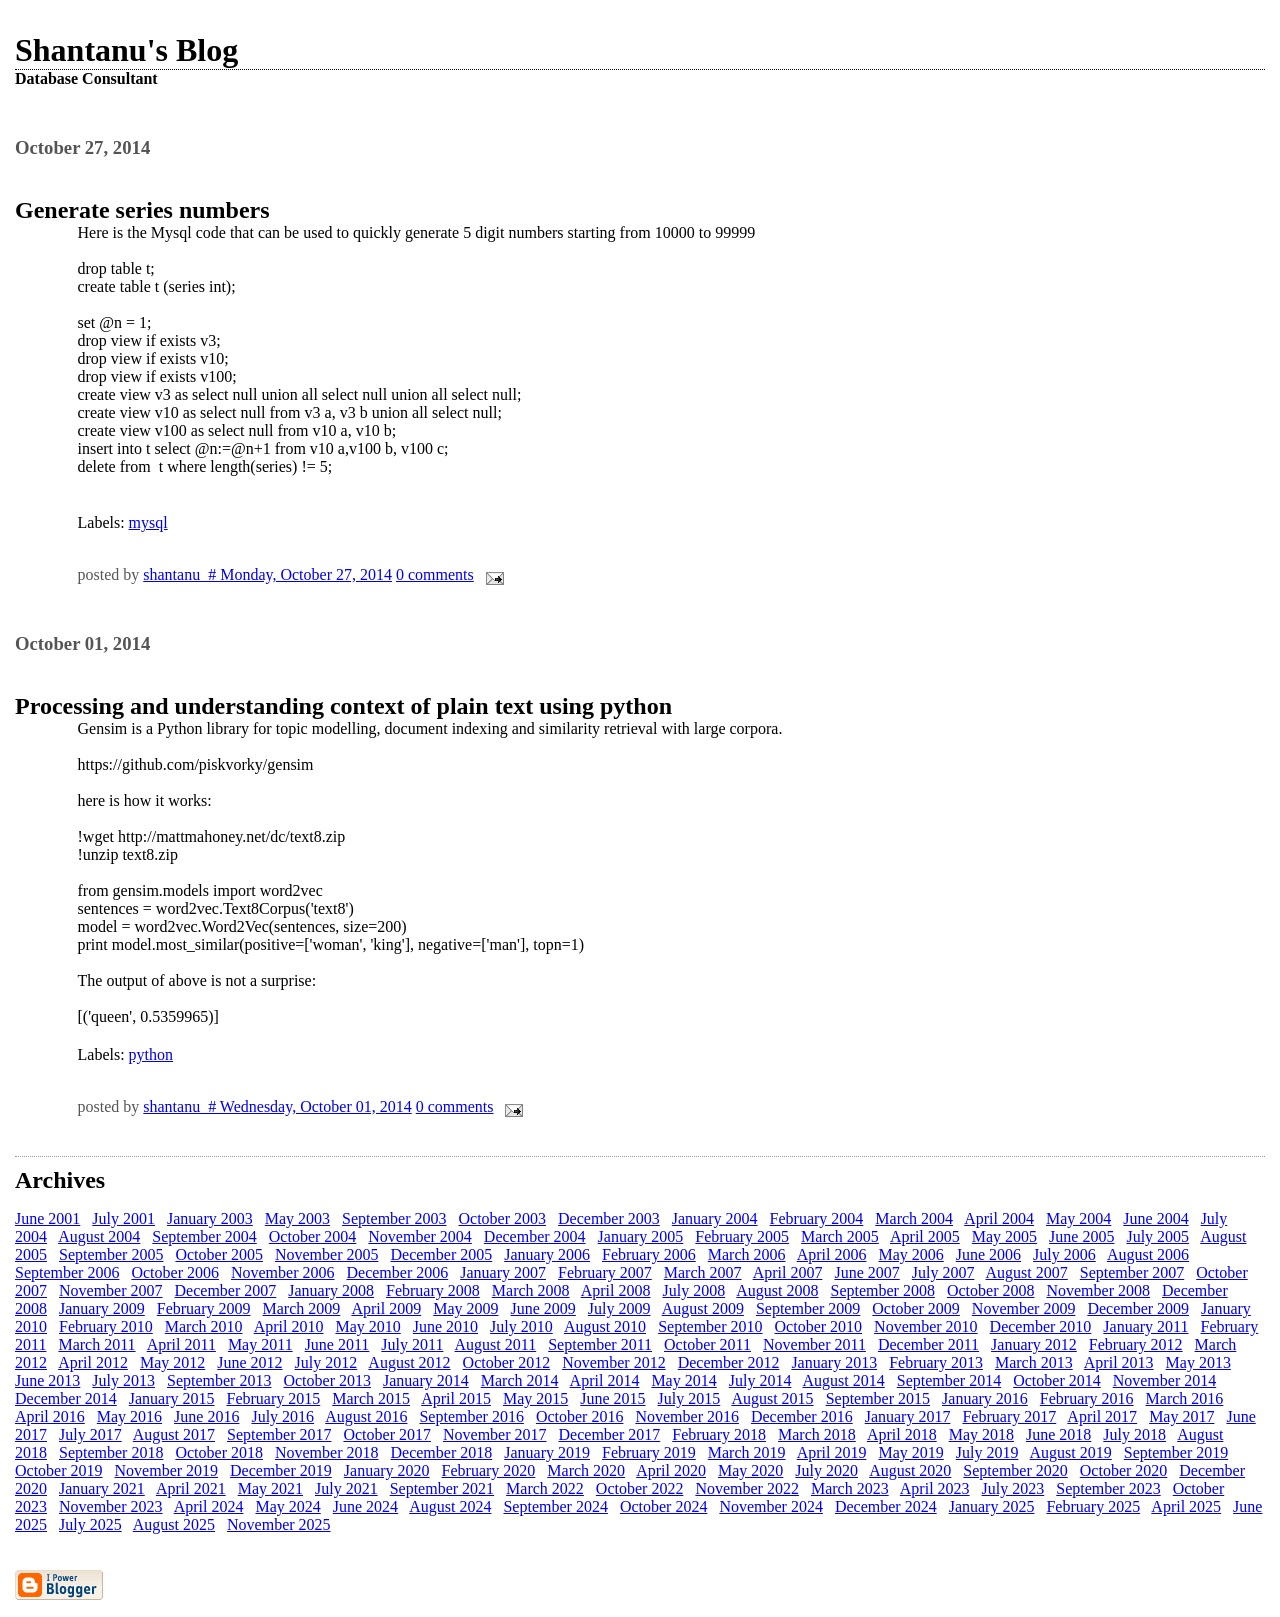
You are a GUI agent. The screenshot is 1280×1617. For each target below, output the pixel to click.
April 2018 (902, 1434)
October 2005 (219, 1254)
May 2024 (287, 1506)
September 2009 (808, 1308)
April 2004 (999, 1218)
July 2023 (1013, 1488)
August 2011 (496, 1344)
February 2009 (204, 1308)
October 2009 (916, 1308)
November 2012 (614, 1362)
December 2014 (66, 1398)
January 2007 (503, 1272)
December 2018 (441, 1452)
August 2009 (703, 1308)
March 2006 (747, 1254)
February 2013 (936, 1362)
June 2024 (365, 1506)
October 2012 (507, 1362)
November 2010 (926, 1326)
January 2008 (331, 1290)
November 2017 (495, 1434)
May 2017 (1181, 1416)
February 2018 (719, 1434)
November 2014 (1165, 1380)
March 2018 (817, 1434)
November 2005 (327, 1254)
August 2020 (910, 1470)
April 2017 (1102, 1416)
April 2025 (1186, 1506)
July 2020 (826, 1470)
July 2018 (1134, 1434)
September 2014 (949, 1380)
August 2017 (174, 1434)
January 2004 (715, 1218)
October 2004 (313, 1236)
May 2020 (750, 1470)
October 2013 (327, 1380)
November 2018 (327, 1452)
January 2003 (210, 1218)
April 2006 (832, 1254)
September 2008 (883, 1290)
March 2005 (840, 1236)
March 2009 (302, 1308)
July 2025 (90, 1524)
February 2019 (649, 1452)
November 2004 (420, 1236)
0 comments (435, 574)
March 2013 (1034, 1362)
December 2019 (281, 1470)
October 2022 (640, 1488)
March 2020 (586, 1470)
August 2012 (409, 1362)
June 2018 (1058, 1434)
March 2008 (531, 1290)
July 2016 (282, 1416)
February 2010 (106, 1326)
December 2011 (928, 1344)
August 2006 (1148, 1254)
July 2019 (987, 1452)
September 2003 (394, 1218)
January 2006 (547, 1254)
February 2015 (274, 1398)
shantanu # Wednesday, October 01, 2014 (277, 1106)
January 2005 (641, 1236)
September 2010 (710, 1326)
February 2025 (1093, 1506)
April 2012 (93, 1362)
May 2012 (172, 1362)
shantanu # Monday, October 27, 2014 (267, 574)
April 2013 (1119, 1362)
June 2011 (337, 1344)
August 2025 (174, 1524)
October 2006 (175, 1272)
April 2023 (935, 1488)
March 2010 (204, 1326)
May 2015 (535, 1398)
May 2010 (367, 1326)
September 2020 (1015, 1470)
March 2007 (703, 1272)
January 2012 (1034, 1344)
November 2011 (814, 1344)
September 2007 (1132, 1272)
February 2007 (605, 1272)
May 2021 (270, 1488)
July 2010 (521, 1326)
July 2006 (1064, 1254)
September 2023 (1108, 1488)
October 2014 (1057, 1380)
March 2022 (545, 1488)
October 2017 (387, 1434)
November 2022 (747, 1488)
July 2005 (1157, 1236)
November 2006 (283, 1272)
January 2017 (908, 1416)
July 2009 (619, 1308)
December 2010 (1041, 1326)
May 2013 (1198, 1362)
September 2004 (204, 1236)
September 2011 (600, 1344)
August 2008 (777, 1290)
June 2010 (445, 1326)
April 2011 (181, 1344)
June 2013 (47, 1380)
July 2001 (123, 1218)
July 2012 (326, 1362)
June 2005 (1081, 1236)
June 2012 (249, 1362)
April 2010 (289, 1326)
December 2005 (441, 1254)
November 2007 (111, 1290)
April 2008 (616, 1290)
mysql (148, 522)
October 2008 (991, 1290)
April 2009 (386, 1308)
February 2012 (1136, 1344)
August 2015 (772, 1398)
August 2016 (366, 1416)
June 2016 (206, 1416)
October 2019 (59, 1470)
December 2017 (610, 1434)
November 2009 (1024, 1308)
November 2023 (111, 1506)
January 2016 (985, 1398)
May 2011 (260, 1344)
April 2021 (191, 1488)
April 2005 (925, 1236)
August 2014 (844, 1380)
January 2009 (102, 1308)
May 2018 (981, 1434)
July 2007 (943, 1272)
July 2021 (346, 1488)
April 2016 (50, 1416)
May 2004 (1078, 1218)
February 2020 (489, 1470)
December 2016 (802, 1416)
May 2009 (465, 1308)
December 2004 (535, 1236)
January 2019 (547, 1452)
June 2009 (543, 1308)
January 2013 (834, 1362)
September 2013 (219, 1380)
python (151, 1054)
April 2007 (788, 1272)
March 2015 (371, 1398)
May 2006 (910, 1254)
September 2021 (442, 1488)
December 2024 (886, 1506)
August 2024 (450, 1506)
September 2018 (111, 1452)
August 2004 (99, 1236)
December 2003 (609, 1218)
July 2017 (90, 1434)
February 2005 (742, 1236)
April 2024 (209, 1506)
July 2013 (123, 1380)
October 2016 (580, 1416)
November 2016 (687, 1416)
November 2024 (771, 1506)
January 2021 (102, 1488)
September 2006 (67, 1272)
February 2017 (1009, 1416)
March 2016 (1185, 1398)
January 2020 (387, 1470)
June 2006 (988, 1254)
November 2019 (167, 1470)
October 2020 (1124, 1470)
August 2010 (605, 1326)
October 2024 (664, 1506)
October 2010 (819, 1326)
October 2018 (219, 1452)
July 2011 (412, 1344)
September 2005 (111, 1254)
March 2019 (747, 1452)
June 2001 (47, 1218)
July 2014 (760, 1380)
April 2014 (605, 1380)
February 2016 (1087, 1398)
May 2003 (297, 1218)
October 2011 (707, 1344)
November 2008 (1098, 1290)
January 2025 (992, 1506)
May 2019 (910, 1452)
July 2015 (689, 1398)
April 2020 (671, 1470)
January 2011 (1145, 1326)
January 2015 (172, 1398)
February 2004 (817, 1218)
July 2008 (693, 1290)
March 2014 (520, 1380)
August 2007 (1027, 1272)
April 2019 (832, 1452)
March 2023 (850, 1488)
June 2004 (1155, 1218)
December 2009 (1138, 1308)
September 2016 (471, 1416)
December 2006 (397, 1272)
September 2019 (1176, 1452)
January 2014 (426, 1380)
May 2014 (683, 1380)
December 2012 (729, 1362)
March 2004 (914, 1218)
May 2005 (1004, 1236)
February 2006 (649, 1254)
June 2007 (866, 1272)
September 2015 (878, 1398)
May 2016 (129, 1416)
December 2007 (226, 1290)
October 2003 (503, 1218)
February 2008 (433, 1290)
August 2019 (1071, 1452)
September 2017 (279, 1434)
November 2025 (279, 1524)
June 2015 (612, 1398)
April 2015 (456, 1398)
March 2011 (96, 1344)
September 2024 (555, 1506)
